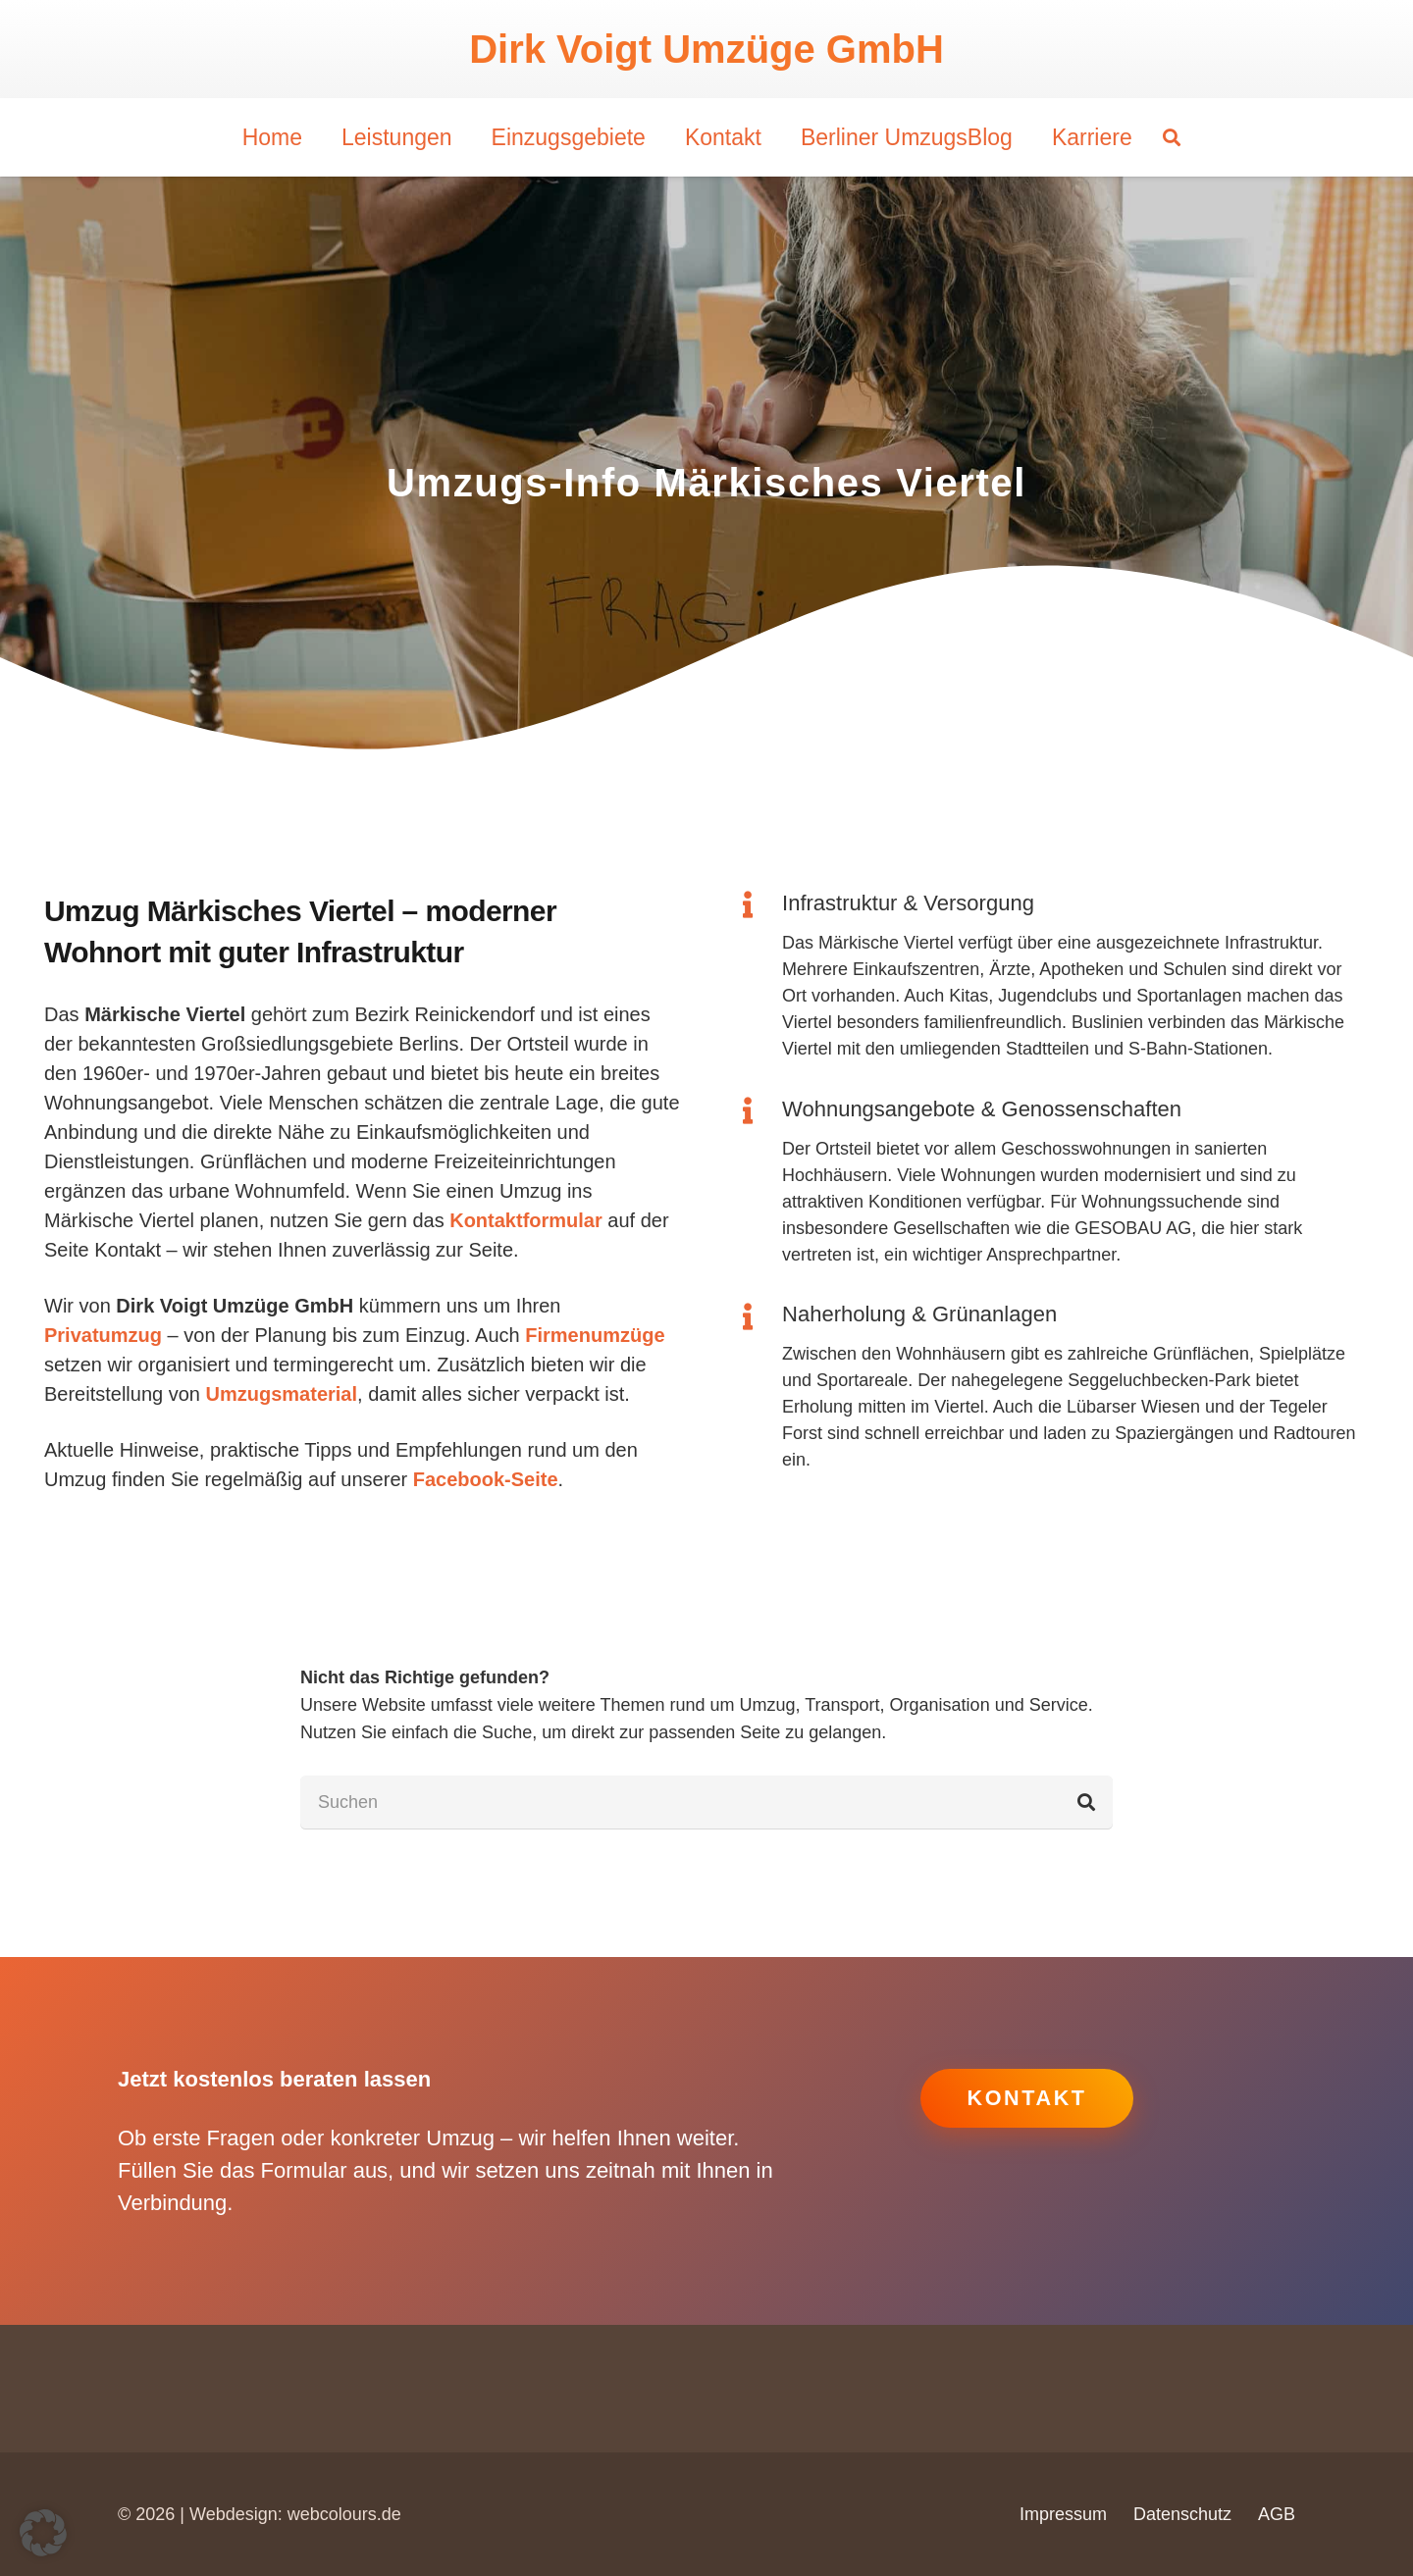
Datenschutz (1182, 2514)
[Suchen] (706, 1802)
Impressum (1063, 2514)
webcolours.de (344, 2514)
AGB (1276, 2514)
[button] (1171, 137)
